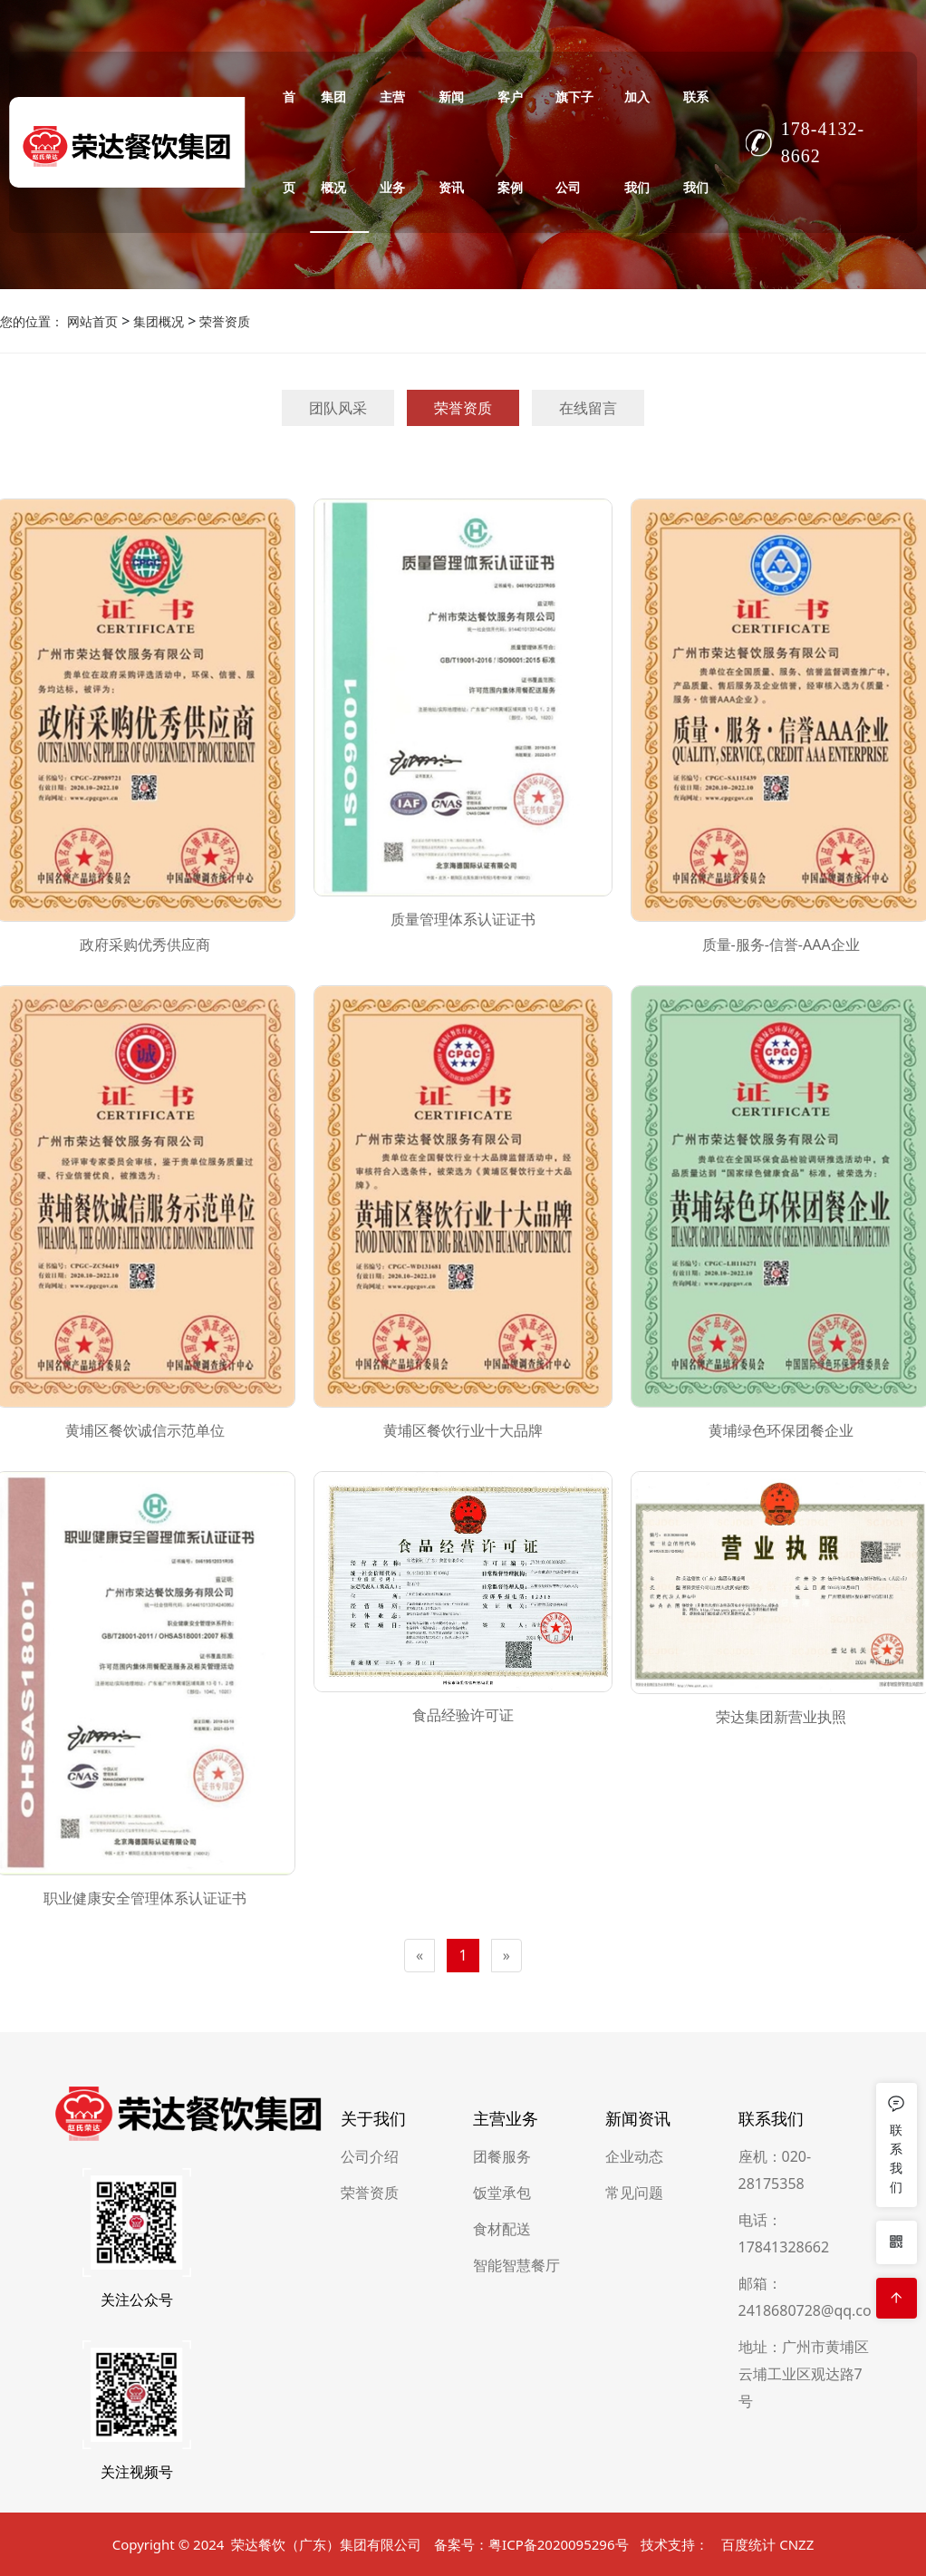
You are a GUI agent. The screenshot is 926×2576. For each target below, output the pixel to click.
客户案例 (510, 142)
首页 (289, 142)
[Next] (506, 1955)
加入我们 (637, 142)
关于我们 (373, 2479)
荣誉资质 (223, 321)
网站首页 (92, 321)
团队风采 (338, 408)
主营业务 (392, 142)
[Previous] (419, 1955)
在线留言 (588, 408)
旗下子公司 (574, 142)
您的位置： (31, 321)
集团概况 (333, 142)
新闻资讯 (451, 142)
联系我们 (696, 142)
